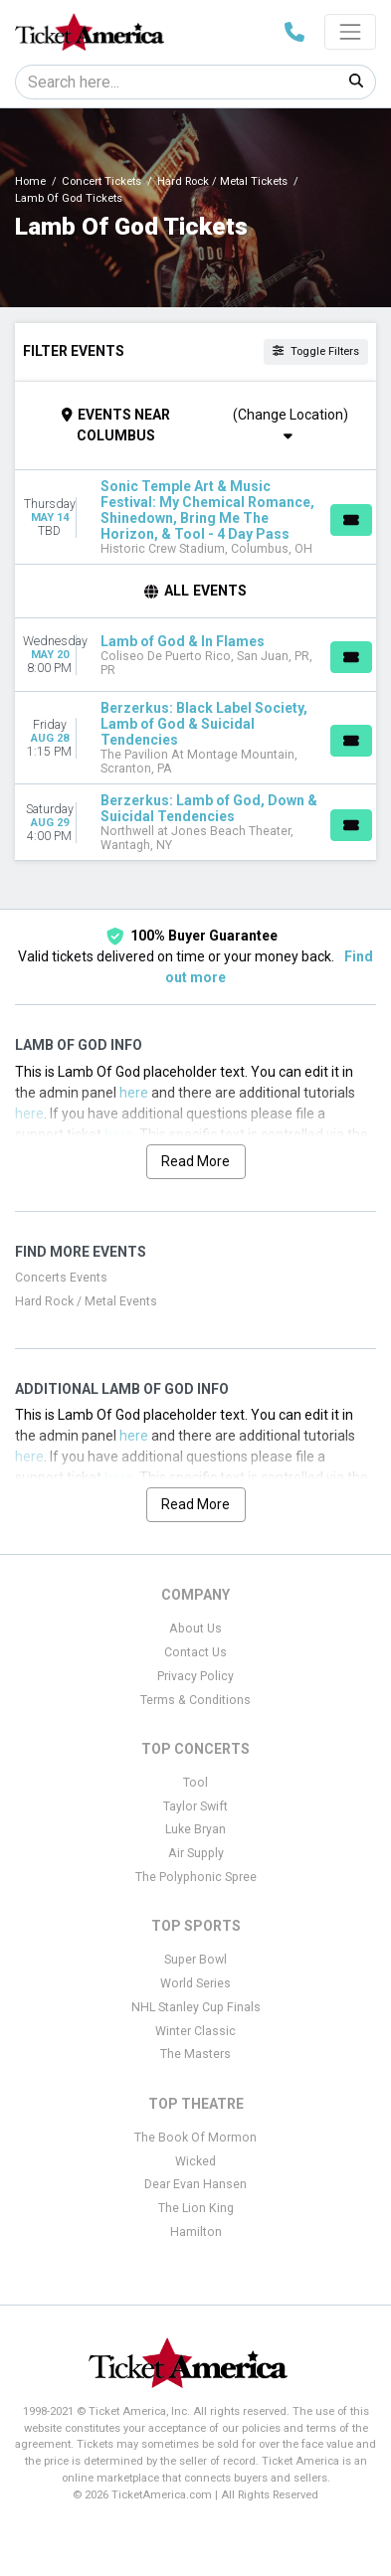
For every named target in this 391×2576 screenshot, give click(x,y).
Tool (195, 1783)
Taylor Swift (195, 1806)
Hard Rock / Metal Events (86, 1301)
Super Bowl (195, 1960)
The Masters (195, 2054)
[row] (195, 517)
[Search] (176, 82)
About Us (195, 1628)
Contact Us (195, 1652)
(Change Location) (290, 424)
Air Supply (196, 1853)
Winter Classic (195, 2031)
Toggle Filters (316, 351)
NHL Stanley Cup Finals (196, 2007)
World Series (195, 1983)
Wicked (195, 2161)
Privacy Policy (195, 1676)
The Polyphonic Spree (196, 1877)
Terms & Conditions (195, 1700)
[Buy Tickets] (351, 520)
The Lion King (196, 2208)
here (133, 1093)
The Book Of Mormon (195, 2138)
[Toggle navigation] (350, 32)
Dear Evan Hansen (195, 2184)
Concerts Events (61, 1278)
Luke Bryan (195, 1829)
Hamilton (196, 2232)
